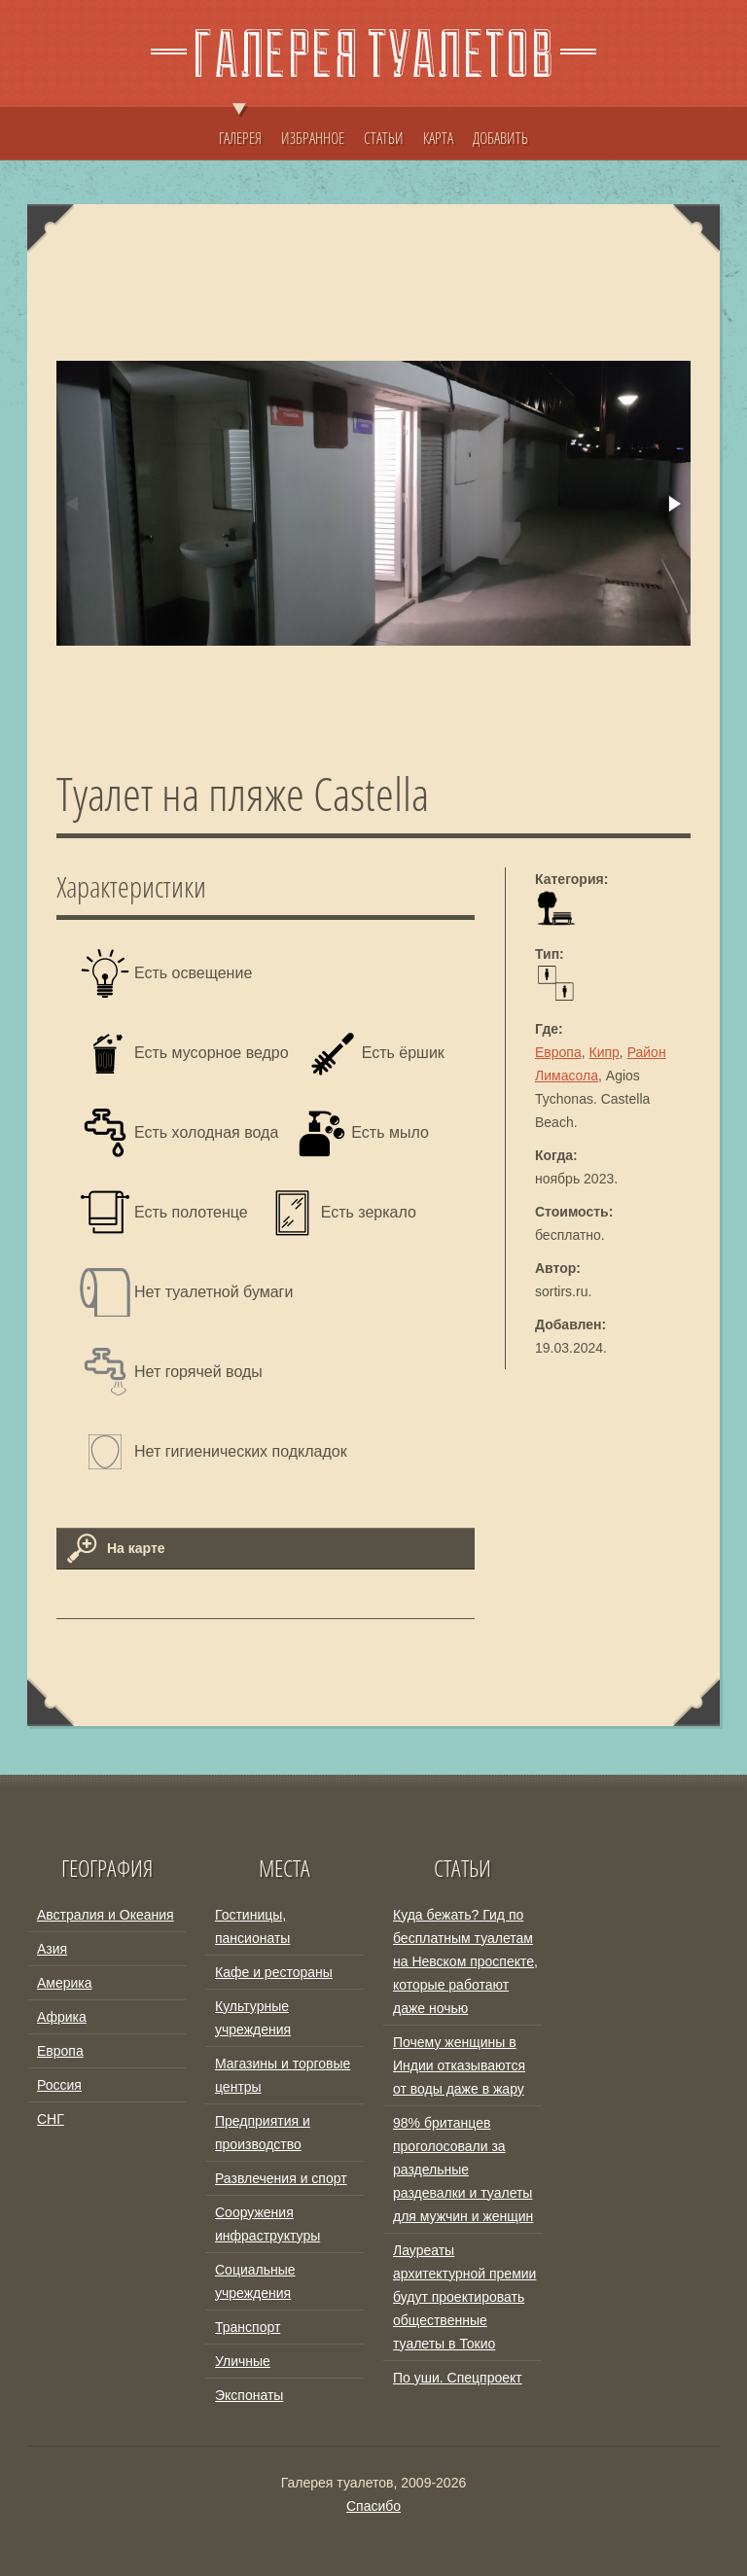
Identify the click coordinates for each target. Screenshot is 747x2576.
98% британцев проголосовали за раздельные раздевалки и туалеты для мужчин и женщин (463, 2169)
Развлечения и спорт (281, 2178)
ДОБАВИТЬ (500, 138)
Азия (52, 1949)
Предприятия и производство (262, 2132)
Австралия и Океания (105, 1915)
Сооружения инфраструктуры (267, 2224)
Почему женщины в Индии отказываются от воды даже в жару (459, 2065)
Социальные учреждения (255, 2281)
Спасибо (373, 2506)
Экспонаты (249, 2395)
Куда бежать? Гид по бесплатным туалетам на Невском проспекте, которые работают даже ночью (465, 1961)
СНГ (50, 2119)
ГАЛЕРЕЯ (240, 128)
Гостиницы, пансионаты (252, 1926)
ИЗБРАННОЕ (312, 138)
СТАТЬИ (384, 138)
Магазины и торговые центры (282, 2075)
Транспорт (247, 2327)
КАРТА (438, 138)
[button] (673, 503)
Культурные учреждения (253, 2017)
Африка (62, 2017)
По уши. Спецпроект (457, 2377)
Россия (59, 2085)
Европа (558, 1052)
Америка (64, 1983)
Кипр (604, 1052)
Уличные (242, 2361)
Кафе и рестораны (274, 1972)
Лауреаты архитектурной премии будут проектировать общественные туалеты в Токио (464, 2296)
